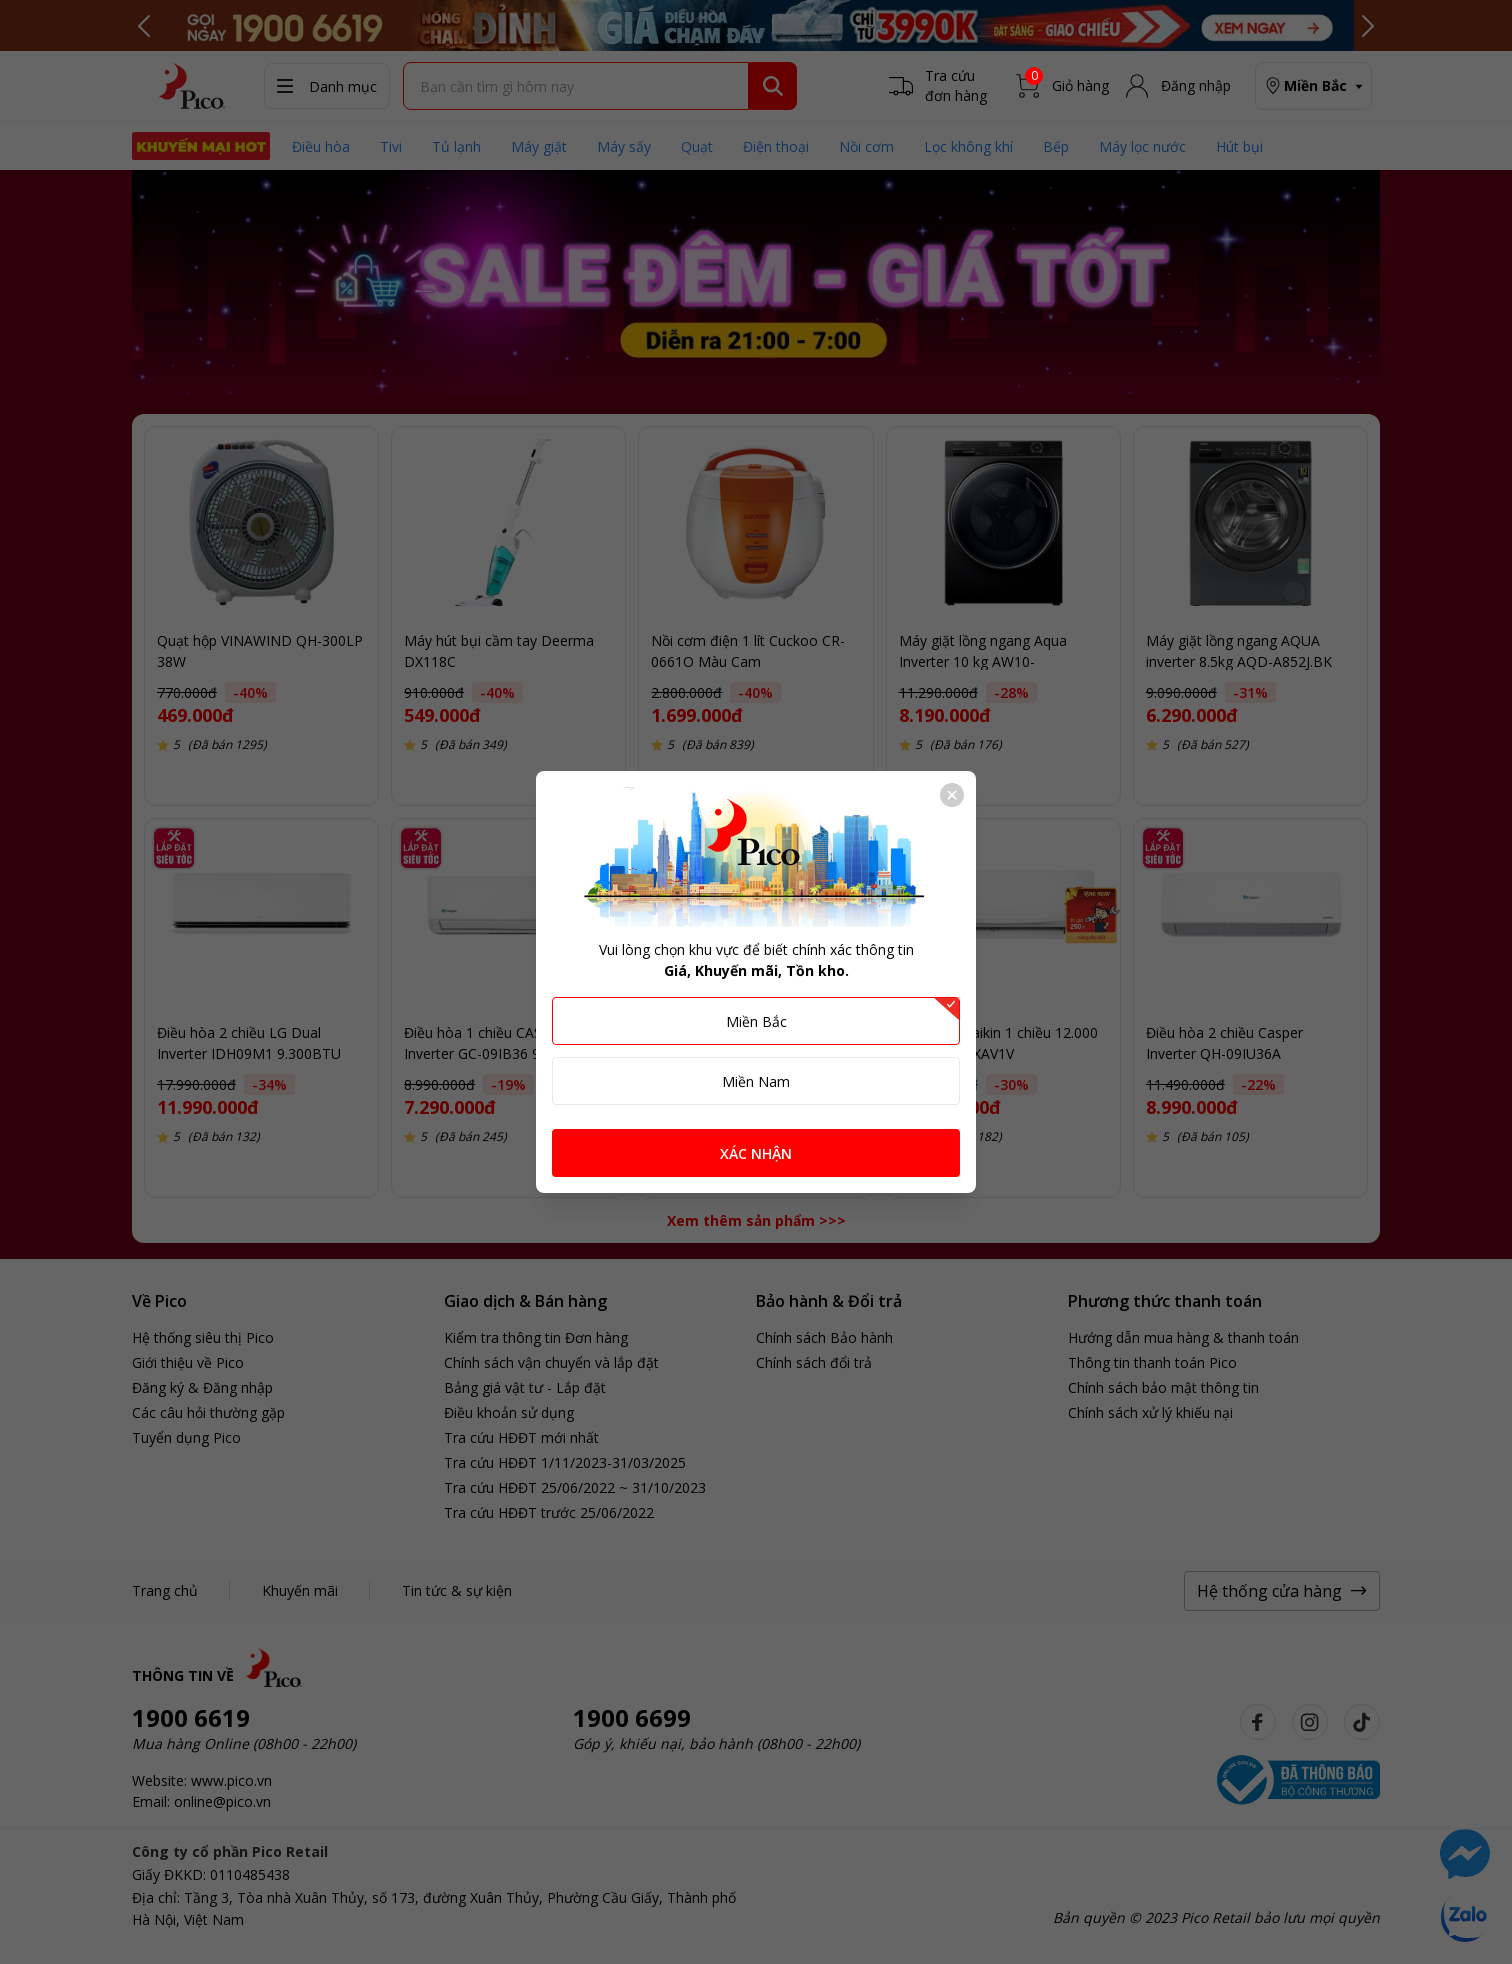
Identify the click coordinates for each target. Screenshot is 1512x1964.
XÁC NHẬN (756, 1153)
